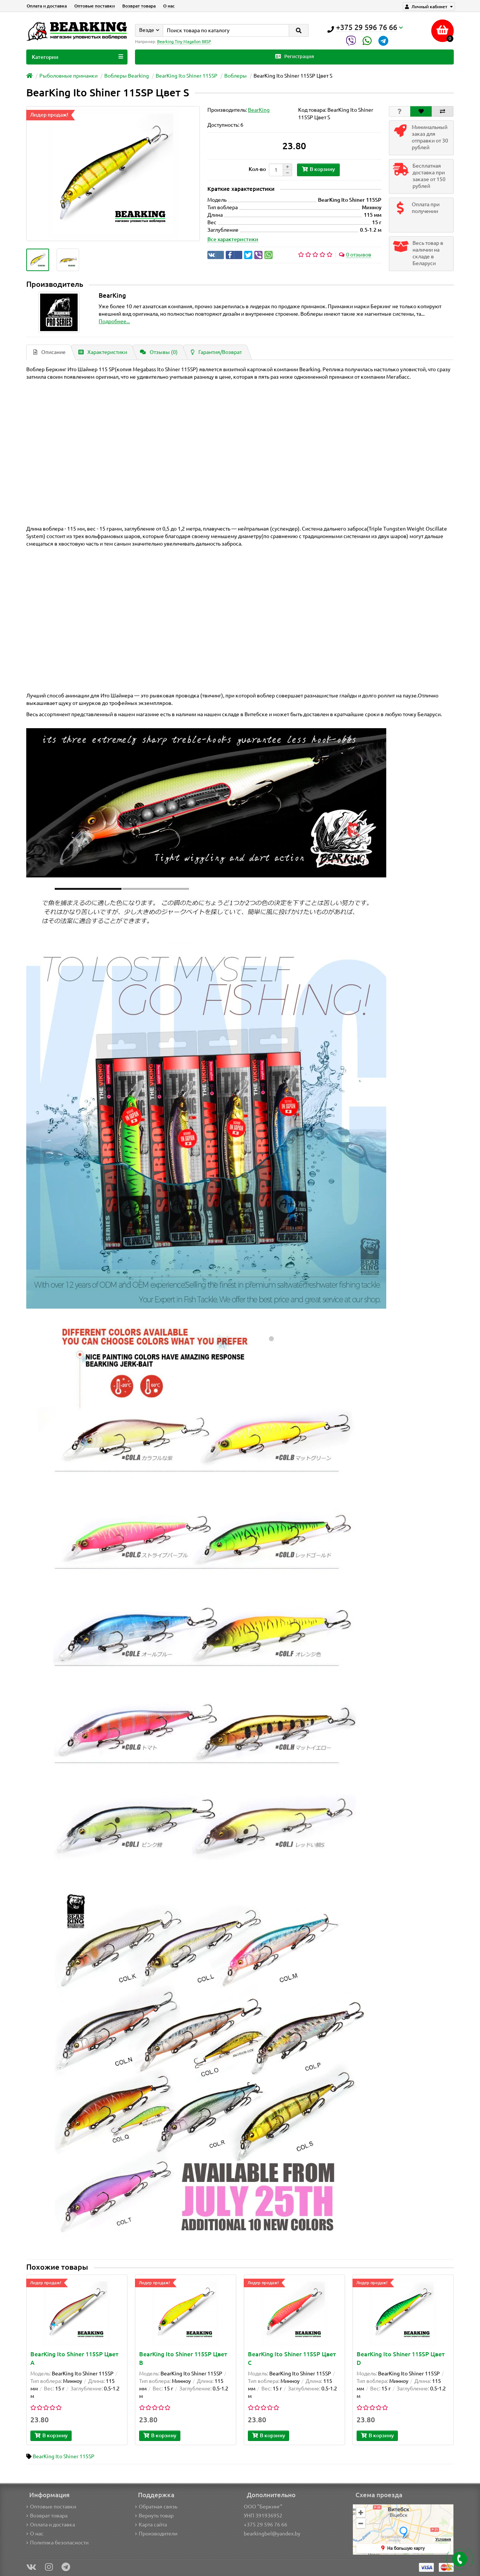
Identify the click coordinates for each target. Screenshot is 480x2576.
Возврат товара (139, 5)
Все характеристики (232, 239)
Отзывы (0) (159, 352)
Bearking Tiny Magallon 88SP (184, 41)
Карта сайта (151, 2525)
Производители (156, 2534)
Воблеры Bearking (126, 76)
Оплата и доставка (47, 5)
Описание (49, 352)
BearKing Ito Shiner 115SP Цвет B (183, 2358)
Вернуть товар (154, 2516)
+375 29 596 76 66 (265, 2525)
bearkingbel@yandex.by (272, 2534)
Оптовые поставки (94, 5)
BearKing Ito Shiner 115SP (187, 76)
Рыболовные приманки (68, 76)
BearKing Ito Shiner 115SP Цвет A (74, 2358)
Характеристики (102, 352)
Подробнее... (114, 321)
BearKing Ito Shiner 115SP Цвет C (292, 2358)
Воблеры (235, 76)
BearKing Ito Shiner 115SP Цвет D (401, 2358)
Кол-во (257, 169)
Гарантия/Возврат (216, 352)
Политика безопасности (57, 2543)
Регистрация (294, 56)
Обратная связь (156, 2507)
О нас (169, 5)
